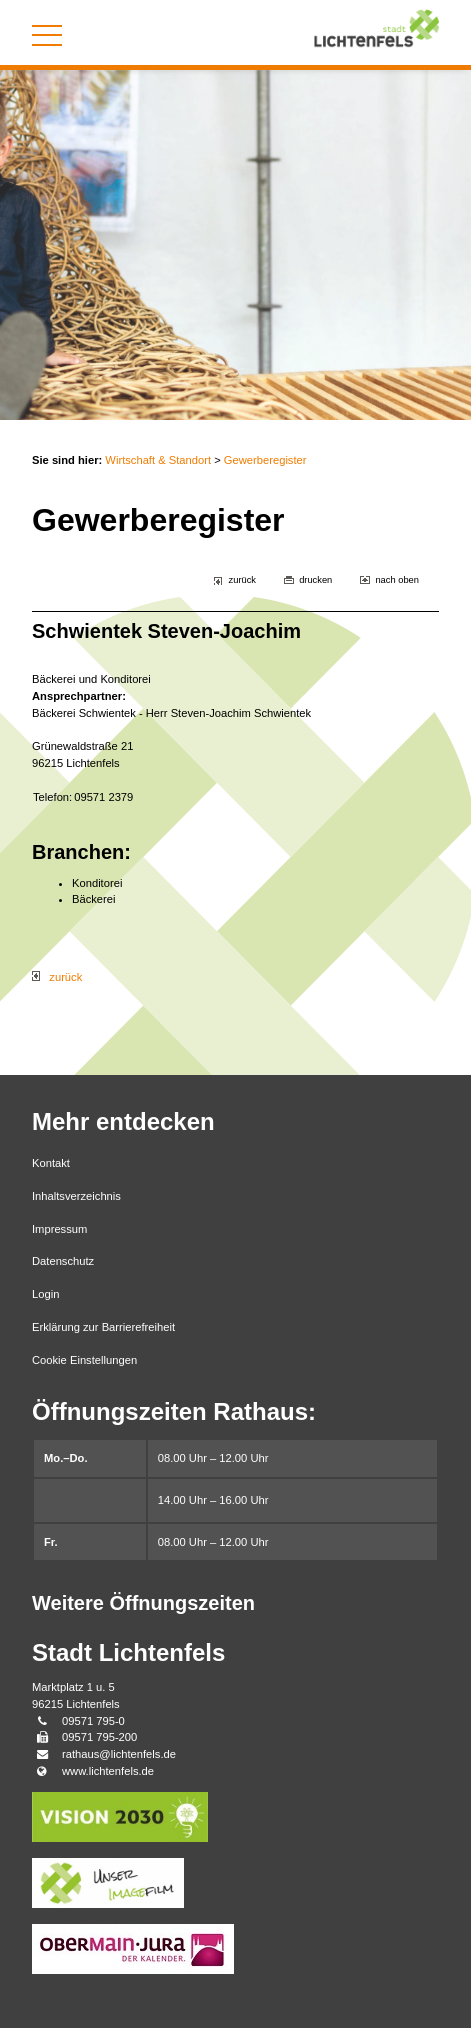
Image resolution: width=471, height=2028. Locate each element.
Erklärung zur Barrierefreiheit (103, 1327)
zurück (242, 580)
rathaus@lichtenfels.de (119, 1754)
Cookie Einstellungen (84, 1360)
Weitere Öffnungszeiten (143, 1603)
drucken (315, 580)
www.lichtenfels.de (108, 1771)
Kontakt (51, 1163)
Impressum (59, 1229)
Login (45, 1294)
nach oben (397, 580)
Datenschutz (63, 1261)
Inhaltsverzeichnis (76, 1196)
